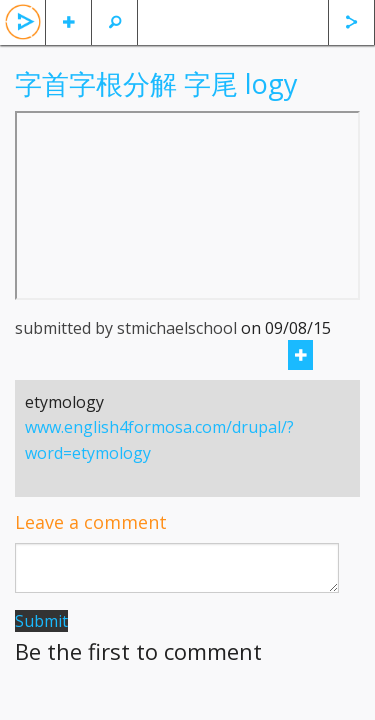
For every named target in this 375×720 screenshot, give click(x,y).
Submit (41, 621)
